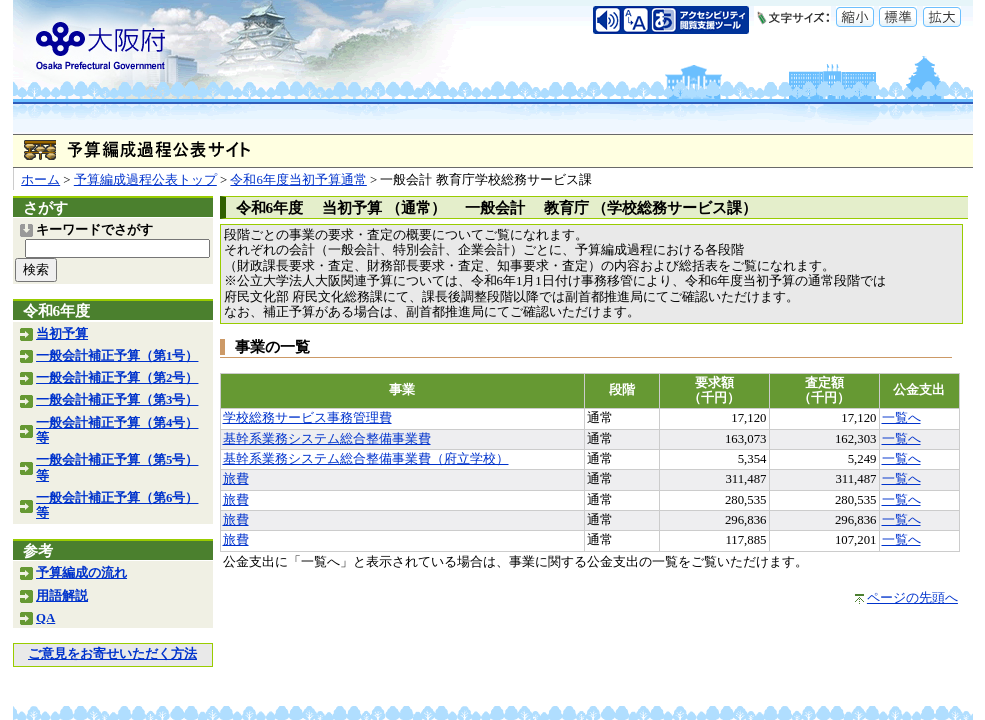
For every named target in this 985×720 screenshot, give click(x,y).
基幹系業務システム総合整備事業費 (327, 439)
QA (45, 618)
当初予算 (62, 334)
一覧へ (901, 418)
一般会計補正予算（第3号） (117, 400)
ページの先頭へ (912, 598)
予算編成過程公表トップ (145, 180)
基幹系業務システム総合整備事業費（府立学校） (366, 459)
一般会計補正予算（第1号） (117, 356)
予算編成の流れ (81, 573)
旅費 (236, 479)
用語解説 (62, 596)
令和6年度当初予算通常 (298, 180)
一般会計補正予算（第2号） (117, 378)
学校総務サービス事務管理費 (307, 418)
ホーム (40, 180)
